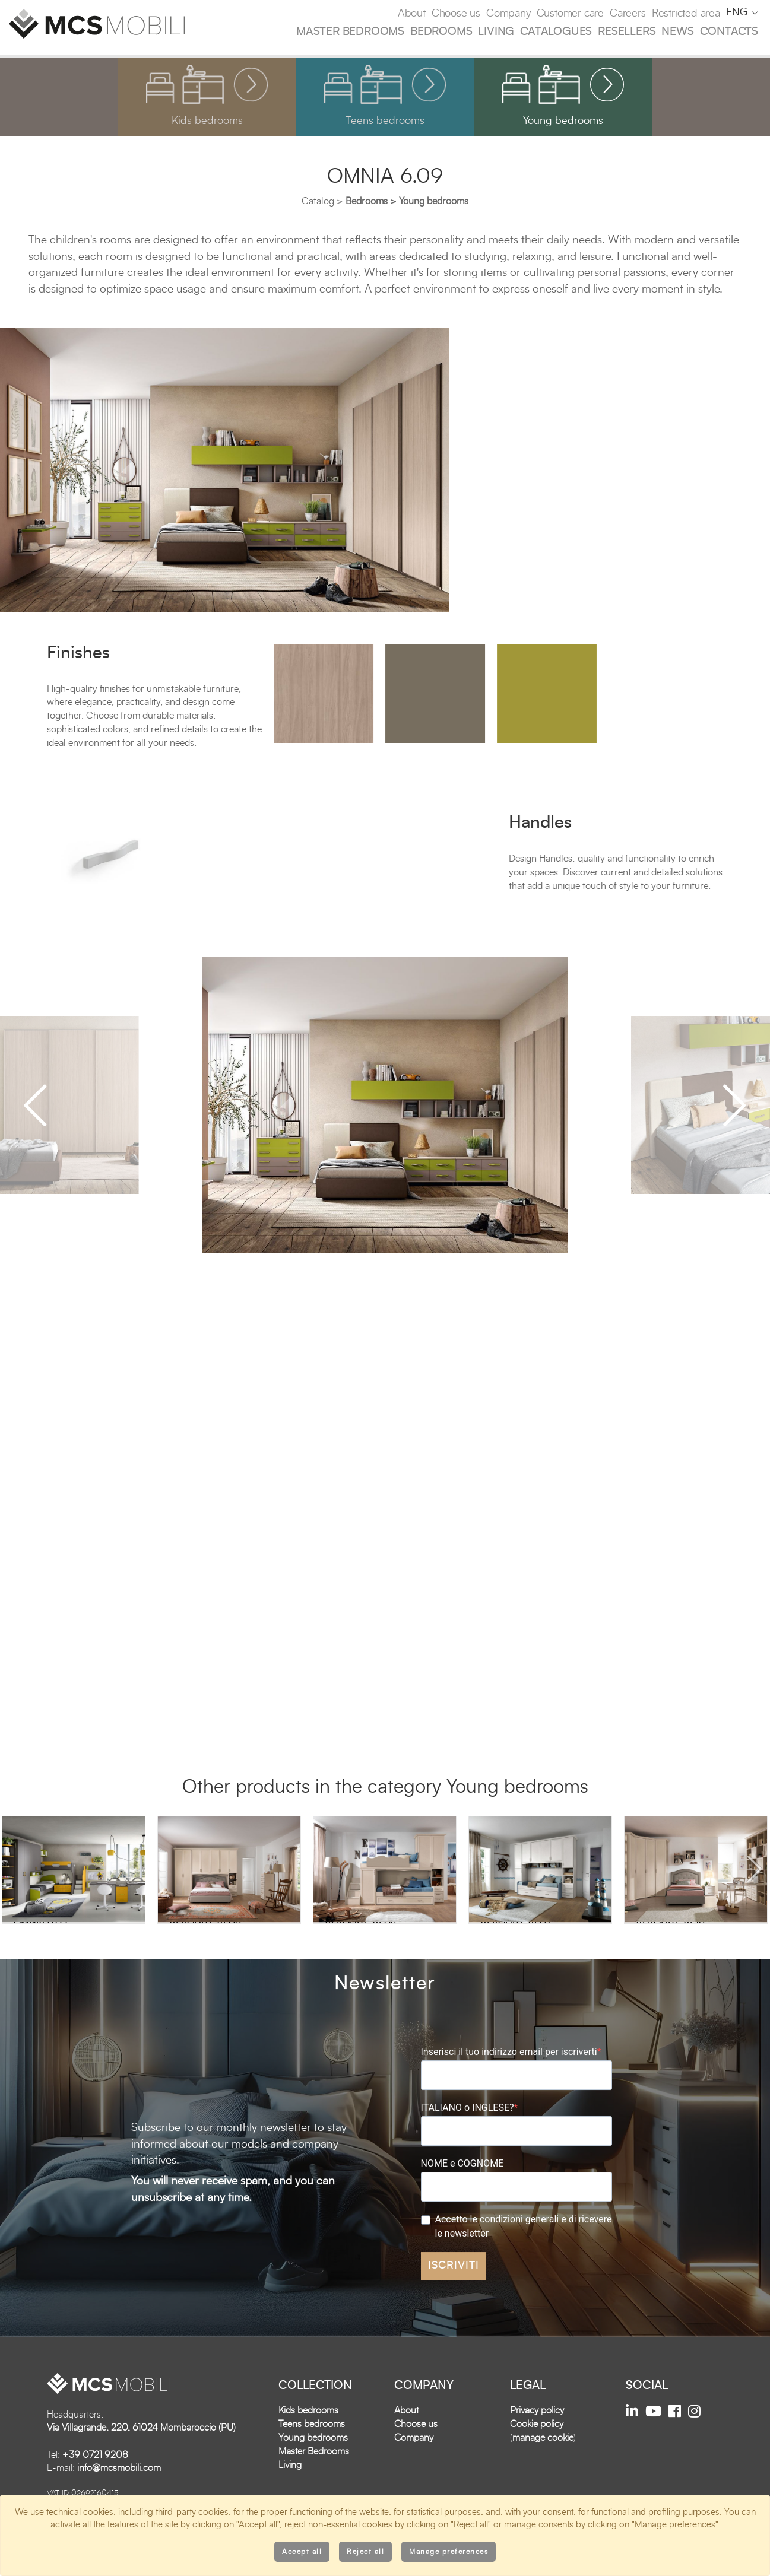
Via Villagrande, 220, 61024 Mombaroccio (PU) (141, 2450)
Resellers (626, 31)
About (412, 13)
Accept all (302, 2551)
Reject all (365, 2551)
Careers (628, 13)
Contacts (729, 31)
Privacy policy (537, 2433)
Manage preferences (448, 2551)
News (677, 31)
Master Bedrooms (350, 31)
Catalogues (556, 31)
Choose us (456, 13)
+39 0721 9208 (95, 2477)
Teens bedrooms (311, 2446)
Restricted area (686, 13)
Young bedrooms (313, 2459)
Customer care (570, 13)
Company (508, 13)
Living (496, 31)
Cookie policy (536, 2446)
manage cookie (542, 2459)
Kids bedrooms (308, 2433)
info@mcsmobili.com (119, 2490)
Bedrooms (441, 31)
